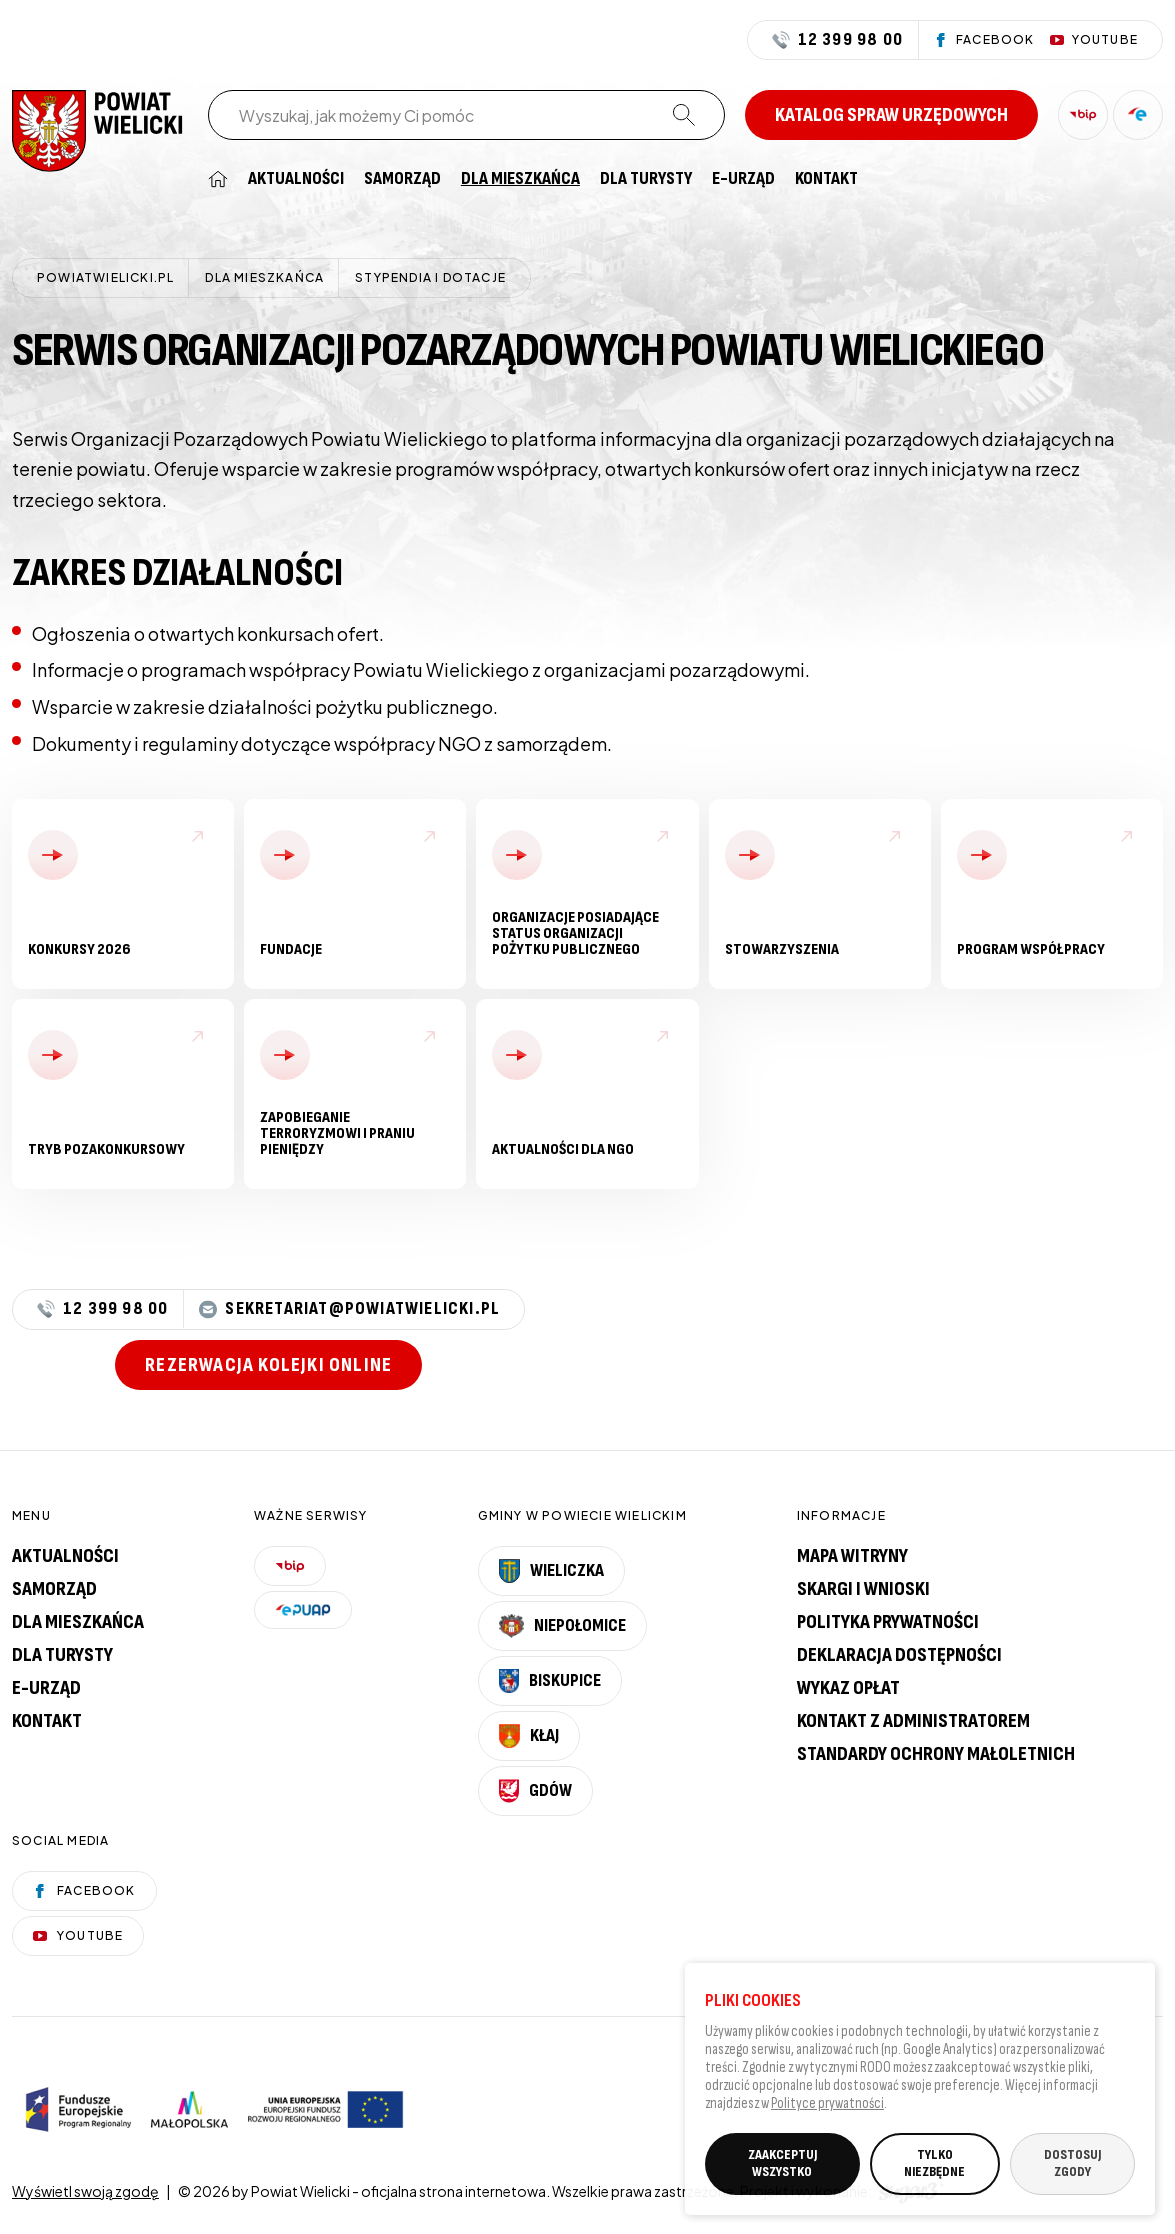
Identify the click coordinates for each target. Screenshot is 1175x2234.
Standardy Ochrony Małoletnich (936, 1754)
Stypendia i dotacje (430, 277)
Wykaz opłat (848, 1688)
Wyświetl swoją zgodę (85, 2191)
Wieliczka (552, 1571)
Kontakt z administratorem (913, 1721)
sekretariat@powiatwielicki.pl (349, 1309)
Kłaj (529, 1736)
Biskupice (550, 1681)
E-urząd (46, 1688)
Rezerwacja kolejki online (268, 1365)
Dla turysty (646, 179)
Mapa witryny (852, 1556)
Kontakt (826, 179)
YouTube (78, 1935)
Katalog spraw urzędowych (891, 115)
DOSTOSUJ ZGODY (1072, 2168)
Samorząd (402, 179)
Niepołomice (563, 1626)
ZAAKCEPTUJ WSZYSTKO (782, 2168)
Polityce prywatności (827, 2108)
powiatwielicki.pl (105, 277)
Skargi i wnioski (863, 1589)
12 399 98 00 (837, 40)
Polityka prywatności (888, 1622)
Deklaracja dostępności (899, 1655)
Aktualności (296, 179)
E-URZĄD (743, 179)
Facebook (84, 1890)
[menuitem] (218, 179)
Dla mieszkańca (520, 179)
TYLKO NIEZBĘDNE (934, 2168)
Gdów (535, 1791)
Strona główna (218, 179)
